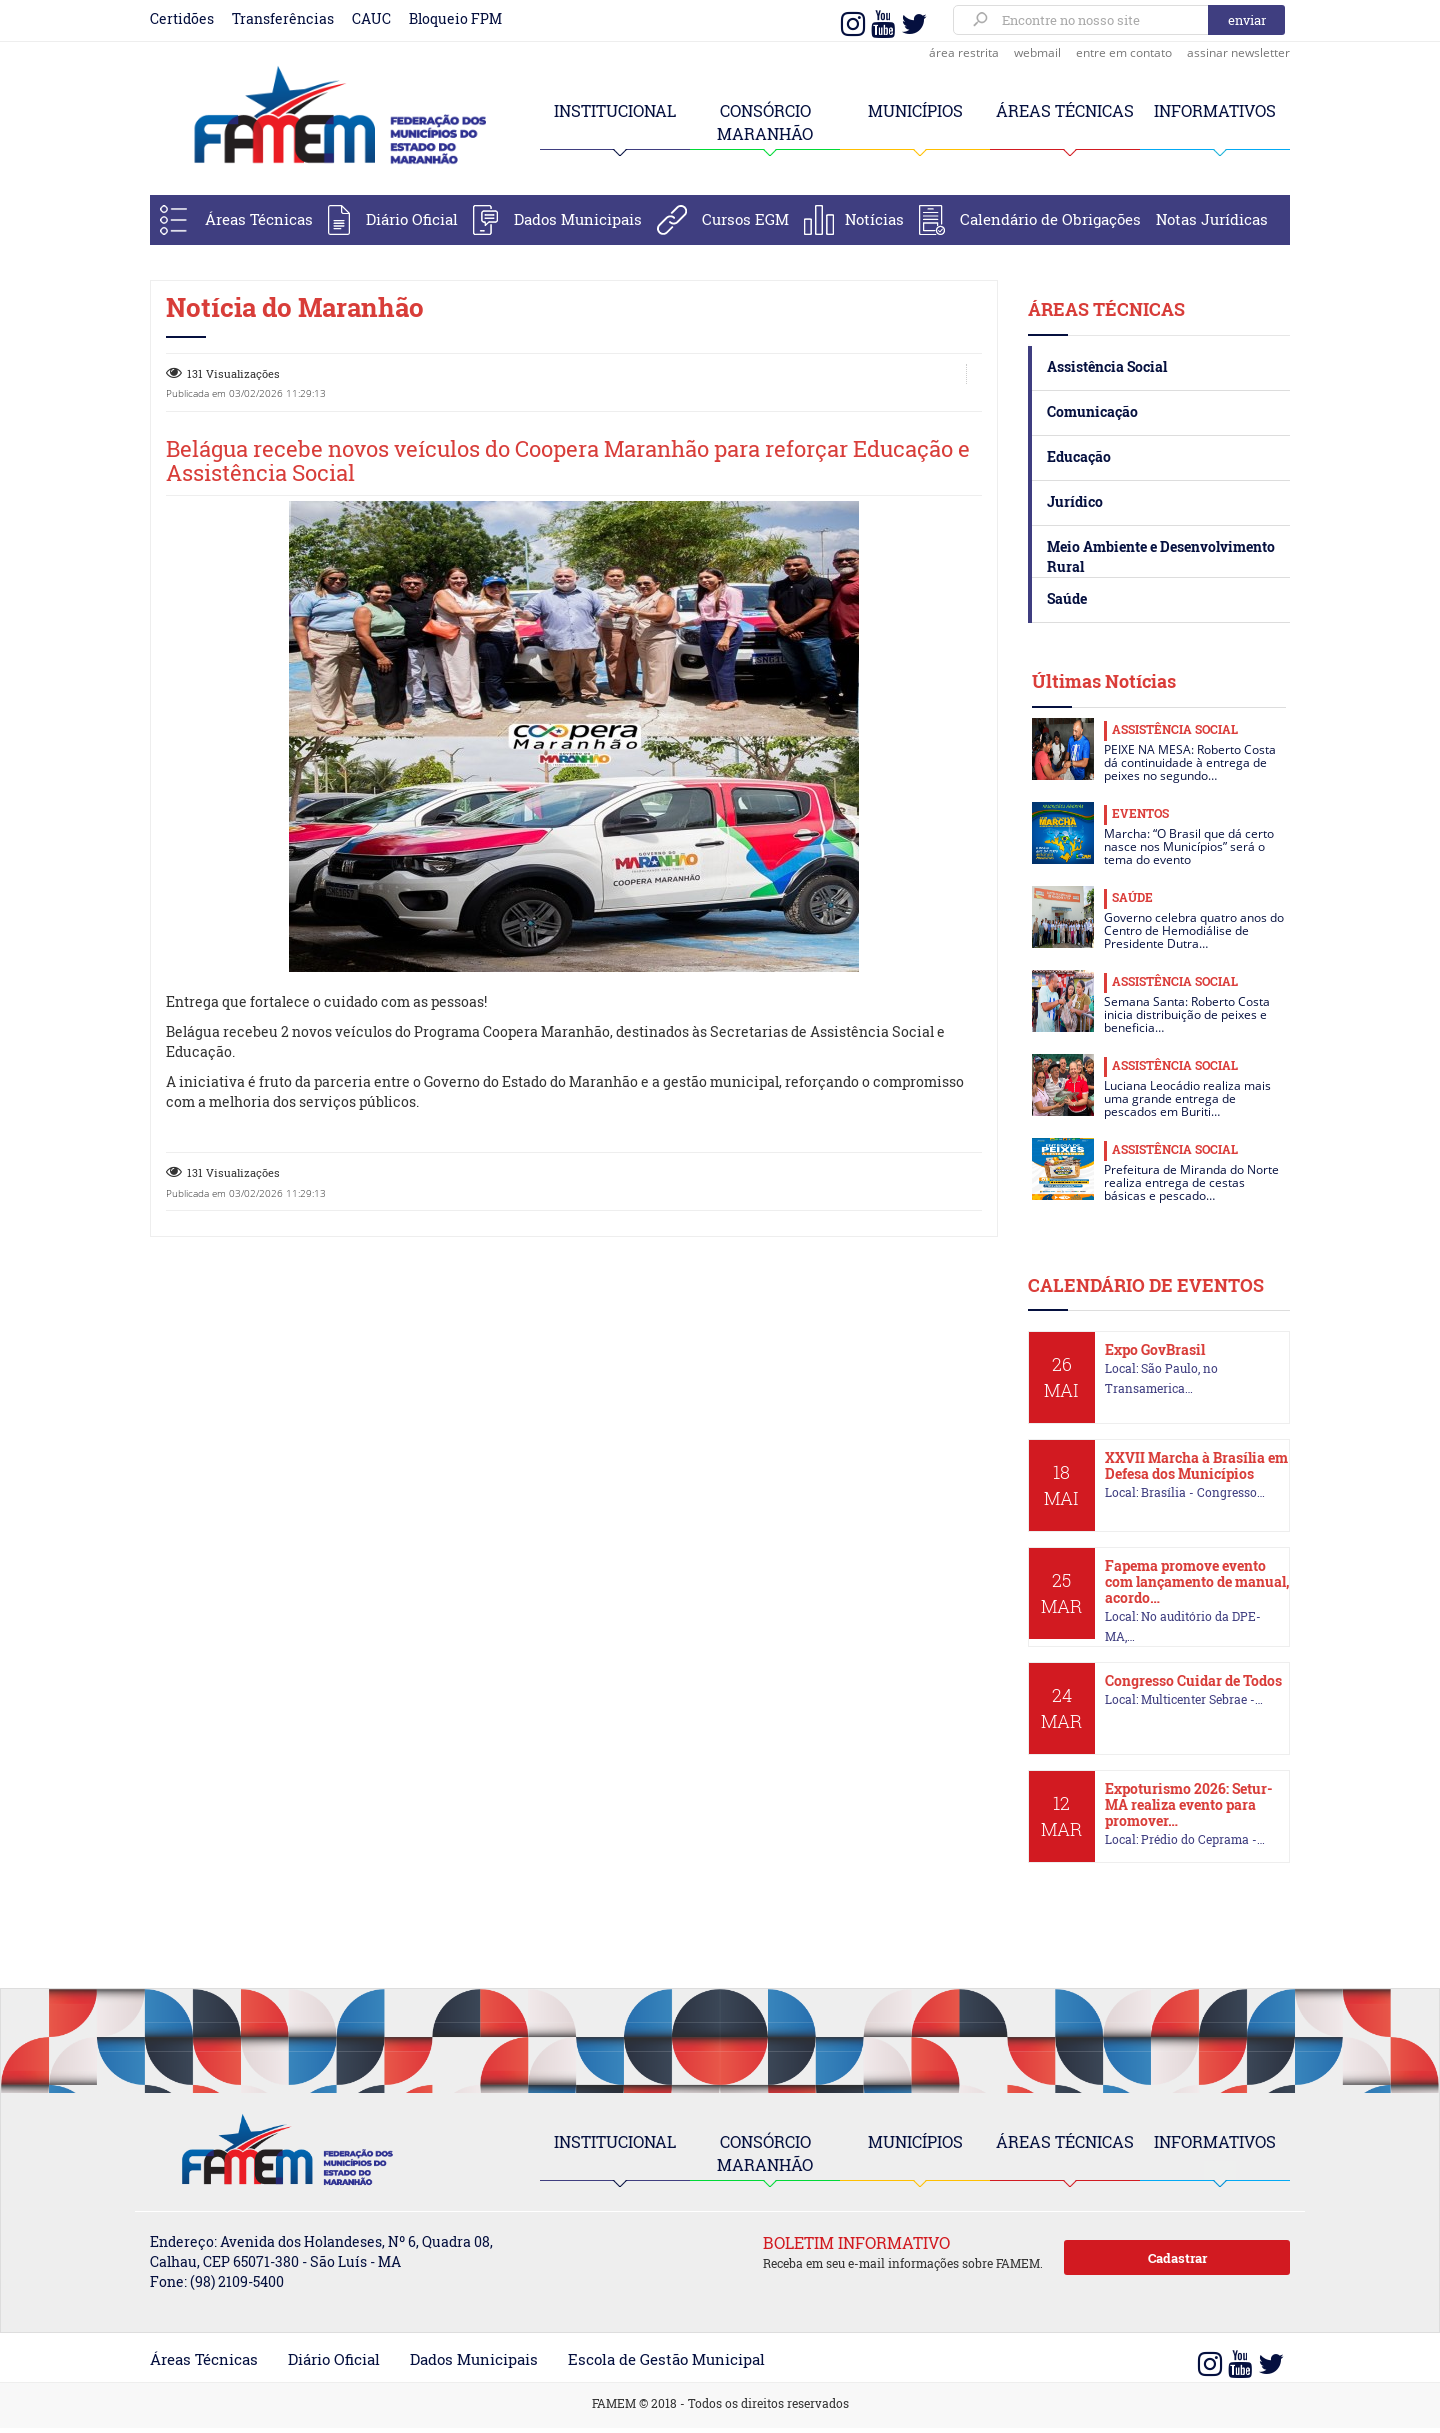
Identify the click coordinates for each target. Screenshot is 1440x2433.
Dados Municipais (578, 219)
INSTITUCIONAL (615, 110)
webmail (1037, 52)
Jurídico (1075, 501)
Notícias (874, 219)
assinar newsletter (1238, 52)
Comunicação (1092, 411)
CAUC (371, 18)
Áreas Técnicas (259, 219)
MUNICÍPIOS (915, 110)
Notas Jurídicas (1212, 219)
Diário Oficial (412, 219)
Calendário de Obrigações (1050, 219)
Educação (1079, 456)
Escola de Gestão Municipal (666, 2359)
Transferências (283, 18)
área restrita (964, 52)
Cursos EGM (745, 219)
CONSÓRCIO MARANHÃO (765, 2153)
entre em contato (1124, 52)
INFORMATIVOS (1215, 110)
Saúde (1067, 598)
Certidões (182, 18)
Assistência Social (1107, 366)
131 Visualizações (233, 373)
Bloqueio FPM (455, 18)
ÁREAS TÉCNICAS (1065, 110)
